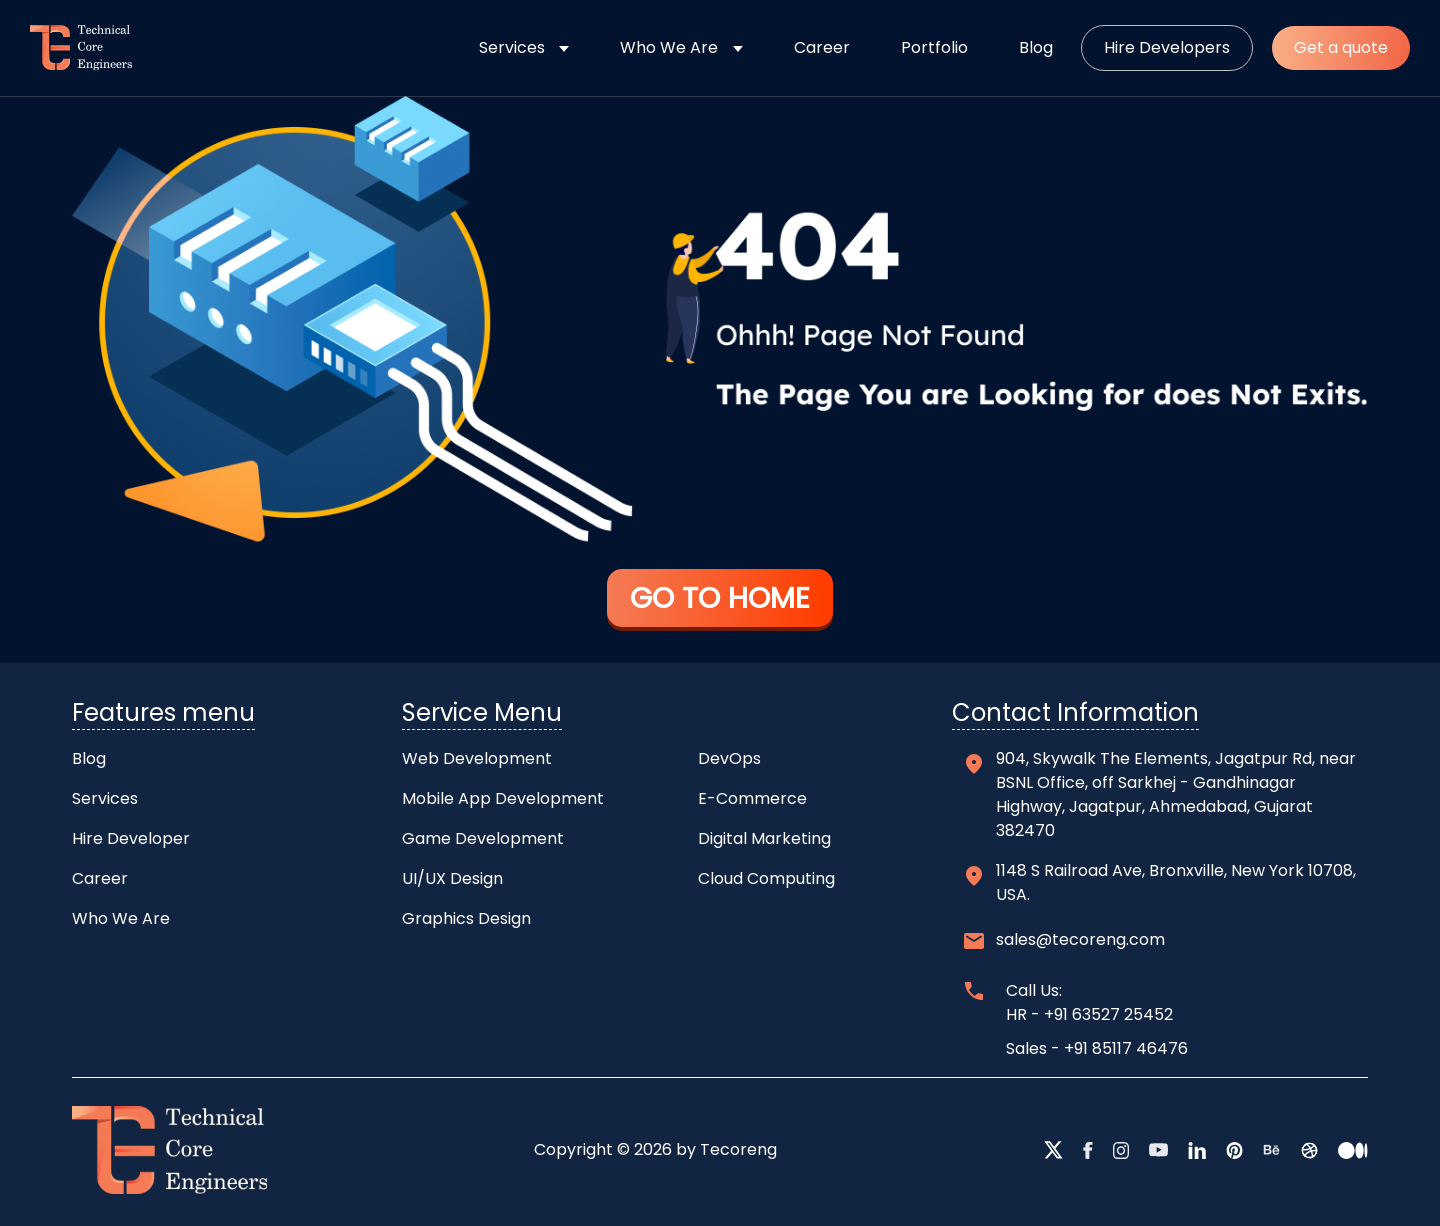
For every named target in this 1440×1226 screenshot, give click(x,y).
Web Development (477, 758)
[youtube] (1158, 1150)
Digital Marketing (764, 838)
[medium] (1353, 1150)
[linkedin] (1197, 1150)
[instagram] (1121, 1150)
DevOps (729, 758)
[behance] (1272, 1150)
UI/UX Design (452, 878)
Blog (1036, 47)
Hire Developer (131, 838)
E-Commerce (752, 798)
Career (822, 47)
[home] (73, 48)
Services (512, 47)
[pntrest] (1235, 1150)
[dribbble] (1309, 1150)
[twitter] (1053, 1150)
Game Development (483, 838)
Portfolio (934, 47)
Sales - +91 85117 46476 (1097, 1048)
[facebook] (1087, 1150)
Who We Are (669, 47)
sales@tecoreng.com (1080, 939)
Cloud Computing (766, 878)
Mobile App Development (503, 798)
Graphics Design (466, 918)
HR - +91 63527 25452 (1089, 1014)
